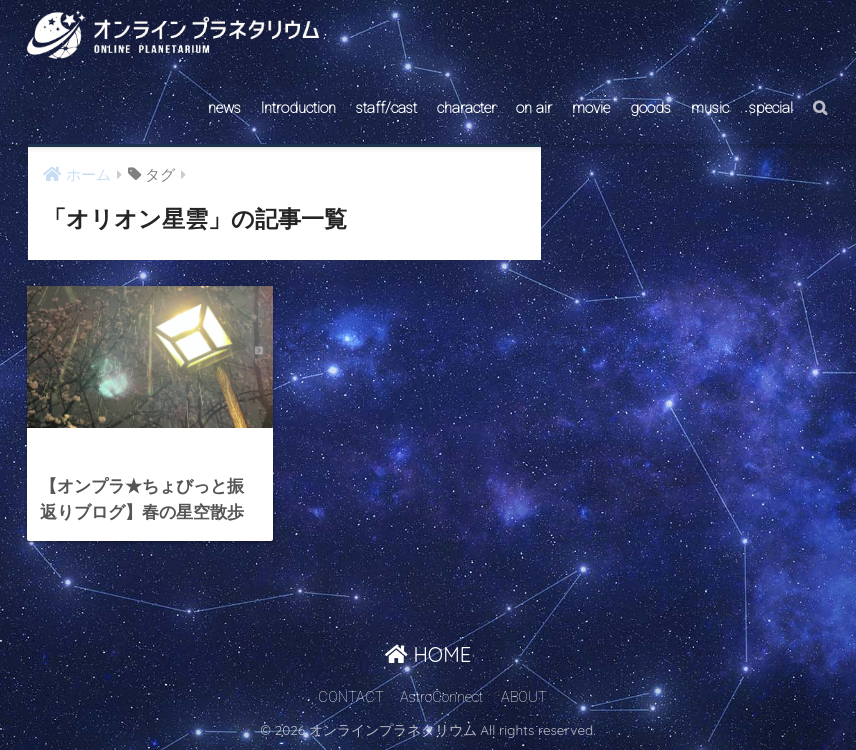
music (710, 108)
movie (591, 108)
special (771, 108)
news (224, 108)
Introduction (298, 108)
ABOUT (524, 697)
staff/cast (386, 108)
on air (534, 108)
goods (650, 108)
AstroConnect (441, 697)
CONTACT (351, 697)
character (466, 108)
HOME (428, 654)
